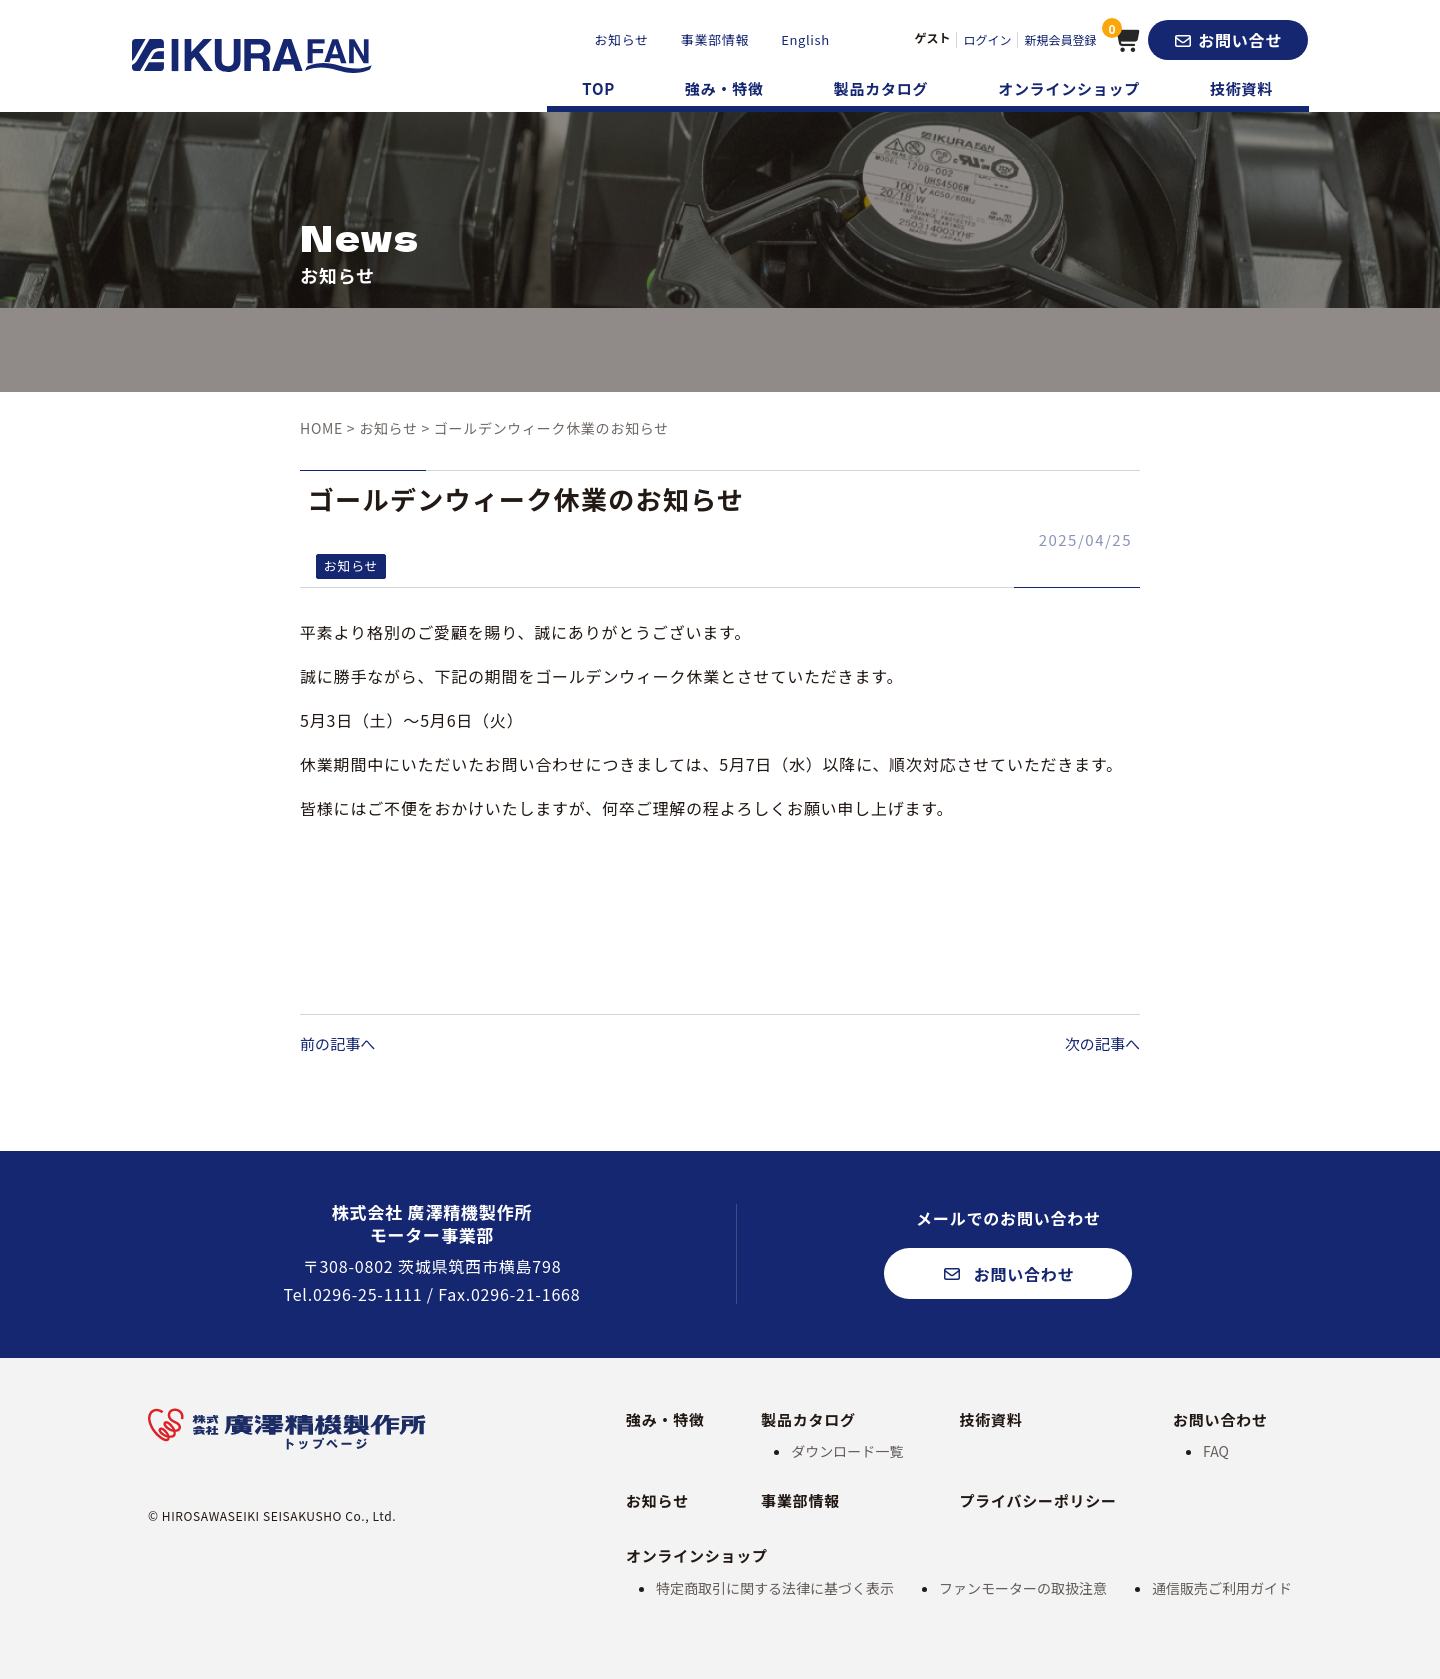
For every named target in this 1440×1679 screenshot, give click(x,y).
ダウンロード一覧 (847, 1451)
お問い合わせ (1220, 1419)
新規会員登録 (1059, 40)
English (803, 39)
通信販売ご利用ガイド (1222, 1588)
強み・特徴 (724, 88)
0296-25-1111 (368, 1294)
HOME (321, 428)
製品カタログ (881, 88)
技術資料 (1241, 88)
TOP (598, 88)
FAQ (1216, 1451)
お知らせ (619, 39)
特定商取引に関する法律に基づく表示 (775, 1588)
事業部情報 (713, 39)
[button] (1228, 40)
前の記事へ (340, 1043)
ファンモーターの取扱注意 (1023, 1588)
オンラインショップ (1069, 88)
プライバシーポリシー (1038, 1500)
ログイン (986, 40)
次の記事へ (1100, 1043)
